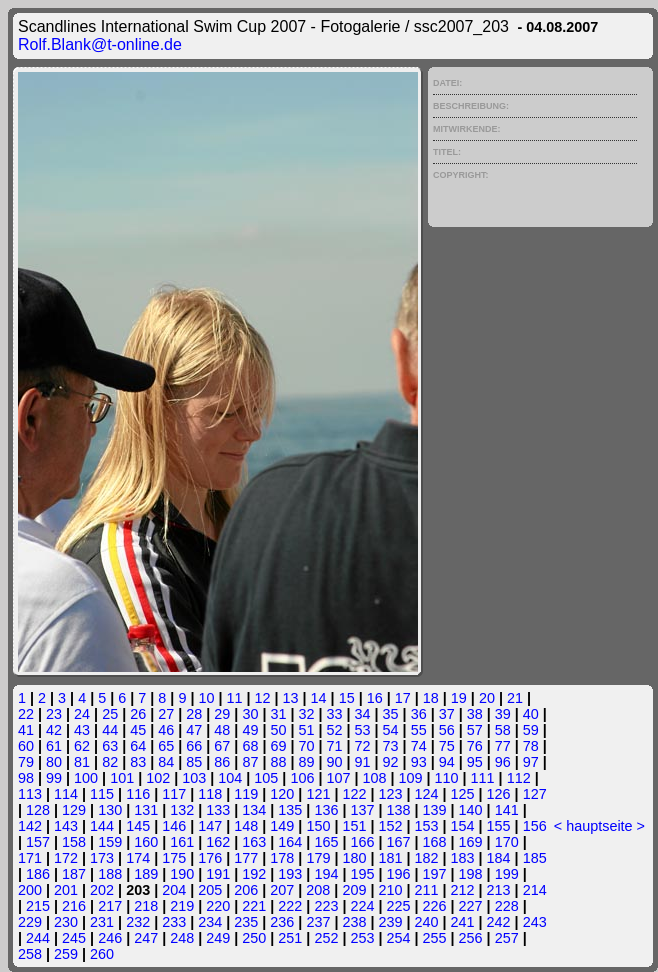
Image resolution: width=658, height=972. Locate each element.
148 (246, 826)
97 (531, 762)
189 (146, 874)
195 (362, 874)
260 (102, 954)
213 (499, 890)
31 (278, 714)
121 (318, 794)
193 (290, 874)
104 (230, 778)
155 (499, 826)
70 (306, 746)
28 (194, 714)
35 (391, 714)
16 (375, 698)
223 (326, 906)
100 (86, 778)
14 (319, 698)
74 (419, 746)
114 (66, 794)
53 (363, 730)
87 (250, 762)
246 (110, 938)
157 (38, 842)
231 (102, 922)
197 (435, 874)
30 (250, 714)
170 (507, 842)
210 (390, 890)
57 (475, 730)
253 (362, 938)
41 (26, 730)
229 (30, 922)
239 (390, 922)
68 (250, 746)
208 (318, 890)
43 (82, 730)
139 (435, 810)
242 (499, 922)
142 (30, 826)
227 (471, 906)
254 (399, 938)
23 (54, 714)
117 (174, 794)
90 (335, 762)
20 (487, 698)
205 (210, 890)
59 (531, 730)
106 (302, 778)
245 (74, 938)
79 (26, 762)
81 (82, 762)
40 (531, 714)
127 (535, 794)
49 (250, 730)
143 (66, 826)
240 (427, 922)
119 (246, 794)
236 (282, 922)
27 (166, 714)
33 (335, 714)
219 (182, 906)
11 (234, 698)
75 (447, 746)
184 (499, 858)
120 (282, 794)
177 (246, 858)
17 (403, 698)
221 (254, 906)
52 (335, 730)
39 (503, 714)
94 (447, 762)
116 (138, 794)
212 (463, 890)
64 (138, 746)
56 (447, 730)
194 (326, 874)
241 (463, 922)
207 (282, 890)
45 (138, 730)
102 (158, 778)
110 (447, 778)
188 (110, 874)
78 (531, 746)
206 (246, 890)
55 (419, 730)
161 (182, 842)
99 (54, 778)
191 (218, 874)
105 (266, 778)
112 (519, 778)
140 (471, 810)
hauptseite (599, 826)
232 (138, 922)
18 (431, 698)
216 (74, 906)
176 (210, 858)
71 (335, 746)
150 (318, 826)
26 (138, 714)
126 (499, 794)
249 (218, 938)
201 (66, 890)
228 (507, 906)
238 (354, 922)
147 (210, 826)
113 (30, 794)
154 (463, 826)
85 (194, 762)
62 (82, 746)
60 (26, 746)
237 (318, 922)
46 (166, 730)
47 (194, 730)
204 (174, 890)
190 (182, 874)
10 (206, 698)
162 (218, 842)
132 (182, 810)
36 (419, 714)
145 (138, 826)
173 (102, 858)
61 (54, 746)
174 (138, 858)
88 (278, 762)
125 (463, 794)
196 (399, 874)
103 (194, 778)
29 (222, 714)
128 (38, 810)
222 (290, 906)
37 (447, 714)
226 (435, 906)
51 (306, 730)
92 (391, 762)
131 (146, 810)
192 (254, 874)
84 (166, 762)
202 (102, 890)
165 (326, 842)
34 (363, 714)
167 (399, 842)
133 (218, 810)
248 (182, 938)
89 (306, 762)
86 (222, 762)
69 (278, 746)
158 (74, 842)
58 (503, 730)
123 (390, 794)
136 (326, 810)
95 (475, 762)
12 (263, 698)
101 (122, 778)
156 (535, 826)
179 (318, 858)
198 (471, 874)
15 (347, 698)
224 (362, 906)
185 (535, 858)
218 (146, 906)
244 (38, 938)
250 (254, 938)
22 (26, 714)
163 (254, 842)
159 (110, 842)
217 (110, 906)
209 (354, 890)
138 (399, 810)
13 (291, 698)
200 (30, 890)
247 (146, 938)
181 (390, 858)
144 (102, 826)
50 (278, 730)
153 (427, 826)
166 (362, 842)
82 (110, 762)
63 (110, 746)
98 (26, 778)
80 (54, 762)
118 (210, 794)
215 (38, 906)
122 (354, 794)
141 (507, 810)
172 (66, 858)
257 (507, 938)
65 (166, 746)
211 (427, 890)
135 (290, 810)
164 (290, 842)
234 (210, 922)
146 (174, 826)
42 (54, 730)
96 (503, 762)
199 (507, 874)
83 (138, 762)
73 (391, 746)
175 (174, 858)
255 (435, 938)
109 (411, 778)
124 (427, 794)
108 (374, 778)
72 (363, 746)
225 (399, 906)
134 (254, 810)
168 (435, 842)
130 (110, 810)
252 (326, 938)
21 (515, 698)
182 (427, 858)
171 (30, 858)
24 (82, 714)
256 (471, 938)
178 (282, 858)
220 (218, 906)
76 (475, 746)
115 (102, 794)
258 (30, 954)
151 (354, 826)
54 (391, 730)
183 (463, 858)
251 (290, 938)
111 (483, 778)
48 (222, 730)
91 (363, 762)
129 (74, 810)
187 (74, 874)
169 (471, 842)
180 (354, 858)
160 (146, 842)
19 (459, 698)
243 (535, 922)
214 (535, 890)
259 (66, 954)
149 (282, 826)
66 (194, 746)
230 (66, 922)
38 (475, 714)
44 (110, 730)
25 (110, 714)
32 (306, 714)
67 (222, 746)
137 (362, 810)
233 (174, 922)
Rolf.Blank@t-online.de (100, 44)
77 (503, 746)
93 (419, 762)
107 (338, 778)
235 (246, 922)
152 (390, 826)
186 (38, 874)
